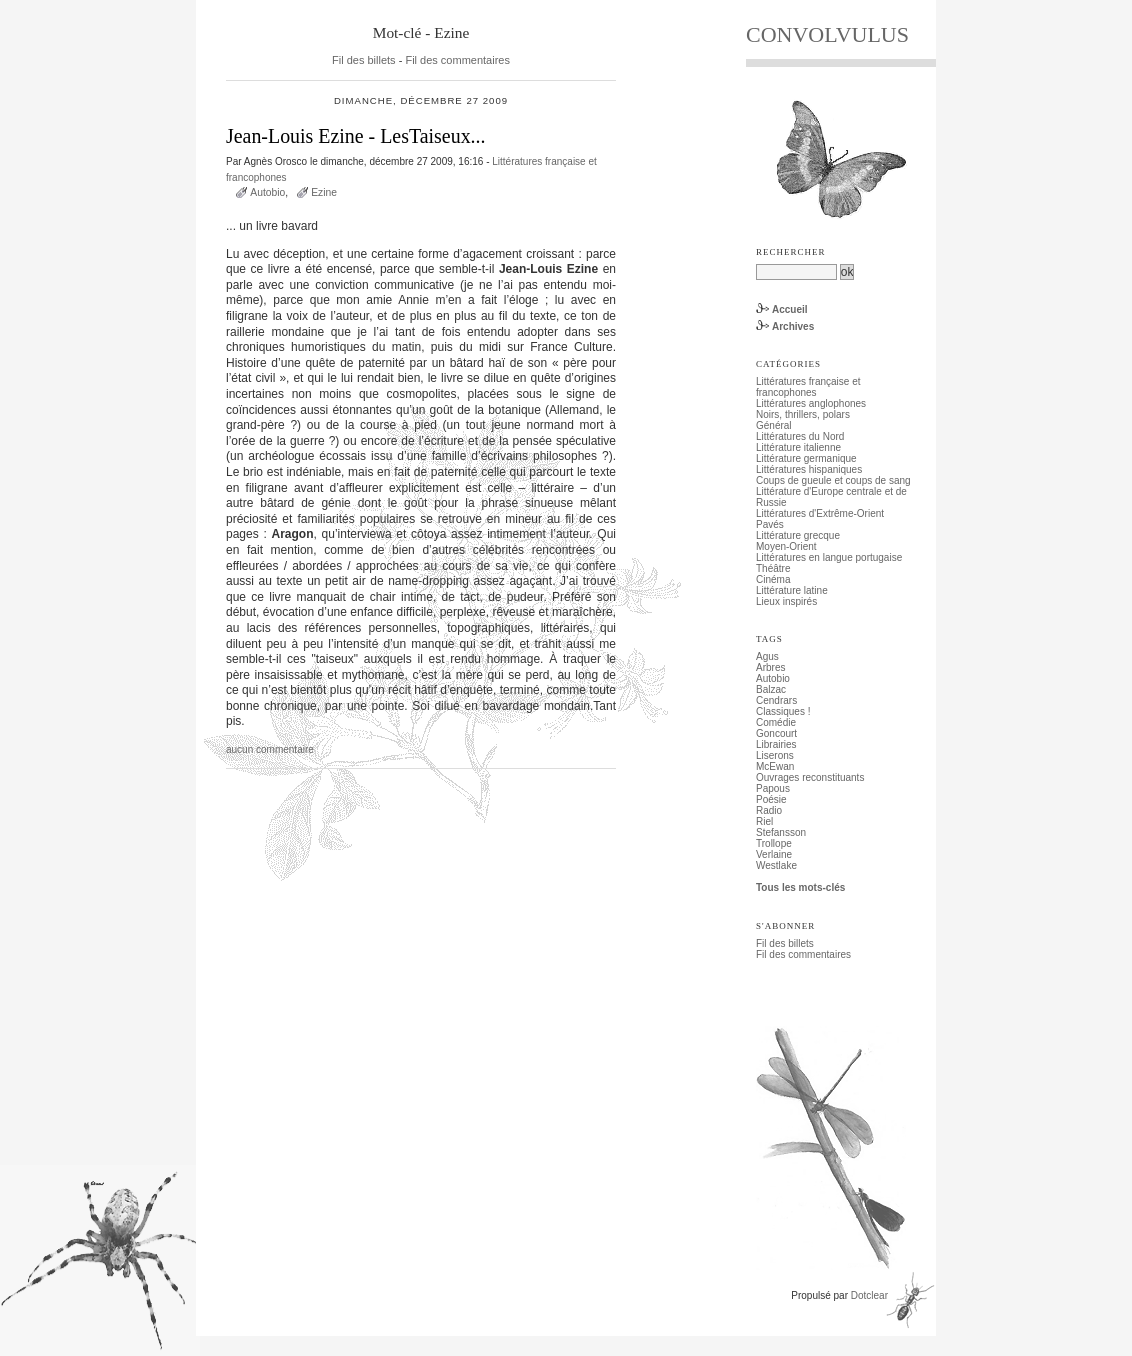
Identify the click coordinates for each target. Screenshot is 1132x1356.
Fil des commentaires (457, 60)
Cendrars (776, 700)
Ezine (324, 192)
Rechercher (791, 252)
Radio (769, 810)
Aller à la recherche (408, 5)
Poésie (771, 799)
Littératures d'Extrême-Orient (820, 513)
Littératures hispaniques (809, 469)
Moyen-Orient (786, 546)
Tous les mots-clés (800, 887)
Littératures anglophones (811, 403)
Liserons (775, 755)
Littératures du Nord (800, 436)
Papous (773, 788)
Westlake (776, 865)
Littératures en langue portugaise (829, 557)
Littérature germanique (806, 458)
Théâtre (773, 568)
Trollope (774, 843)
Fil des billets (364, 60)
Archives (793, 326)
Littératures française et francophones (808, 387)
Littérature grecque (798, 535)
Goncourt (776, 733)
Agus (767, 656)
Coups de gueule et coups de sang (833, 480)
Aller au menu (327, 5)
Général (774, 425)
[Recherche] (796, 272)
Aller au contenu (252, 5)
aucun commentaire (270, 749)
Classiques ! (783, 711)
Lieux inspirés (786, 601)
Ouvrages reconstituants (810, 777)
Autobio (267, 192)
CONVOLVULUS (827, 34)
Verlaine (774, 854)
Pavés (770, 524)
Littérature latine (792, 590)
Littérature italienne (798, 447)
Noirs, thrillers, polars (803, 414)
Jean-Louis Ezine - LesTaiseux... (356, 136)
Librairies (776, 744)
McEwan (775, 766)
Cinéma (773, 579)
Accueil (790, 309)
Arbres (770, 667)
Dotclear (869, 1295)
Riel (764, 821)
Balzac (771, 689)
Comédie (776, 722)
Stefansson (781, 832)
